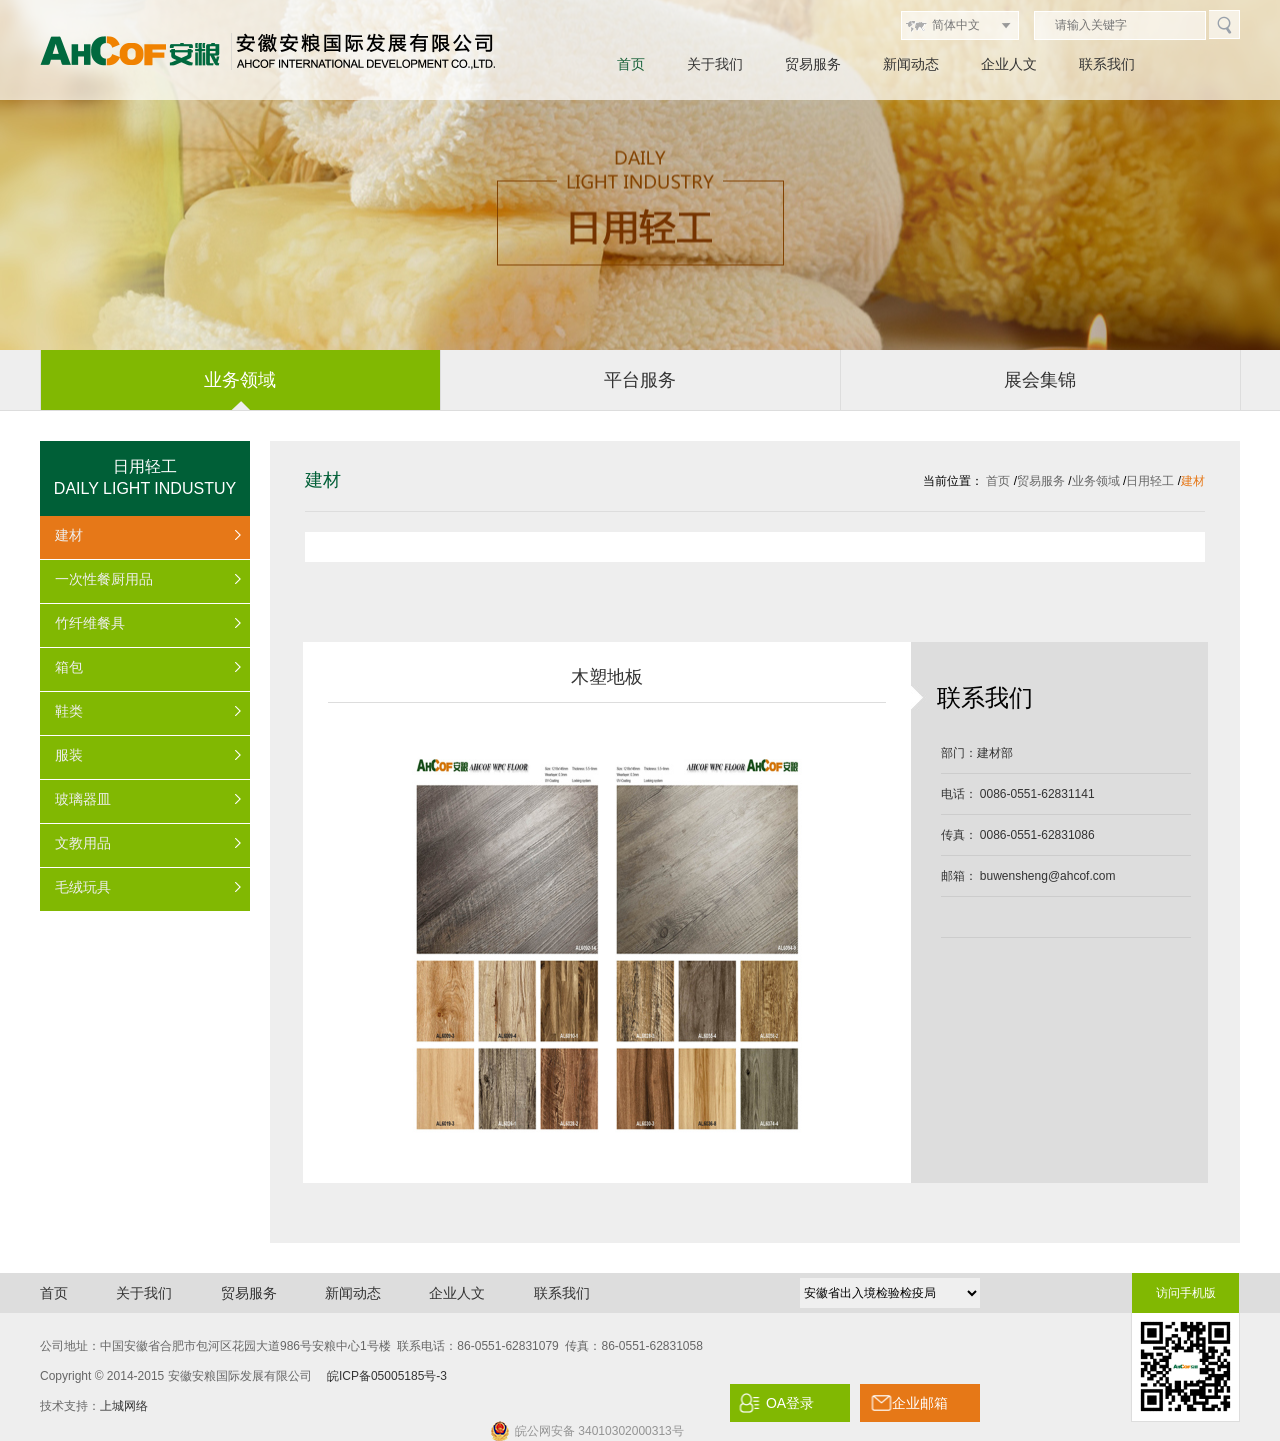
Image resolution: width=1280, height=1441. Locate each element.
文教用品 (83, 843)
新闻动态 (911, 64)
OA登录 (790, 1403)
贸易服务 (813, 64)
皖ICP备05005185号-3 (387, 1376)
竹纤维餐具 (90, 623)
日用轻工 (1150, 481)
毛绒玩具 (83, 887)
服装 (69, 755)
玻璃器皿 (83, 799)
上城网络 (124, 1406)
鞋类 (69, 711)
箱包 (69, 667)
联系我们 (1107, 64)
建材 (69, 535)
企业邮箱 (920, 1403)
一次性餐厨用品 (104, 579)
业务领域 (1096, 481)
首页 (631, 64)
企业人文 (1009, 64)
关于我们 (715, 64)
